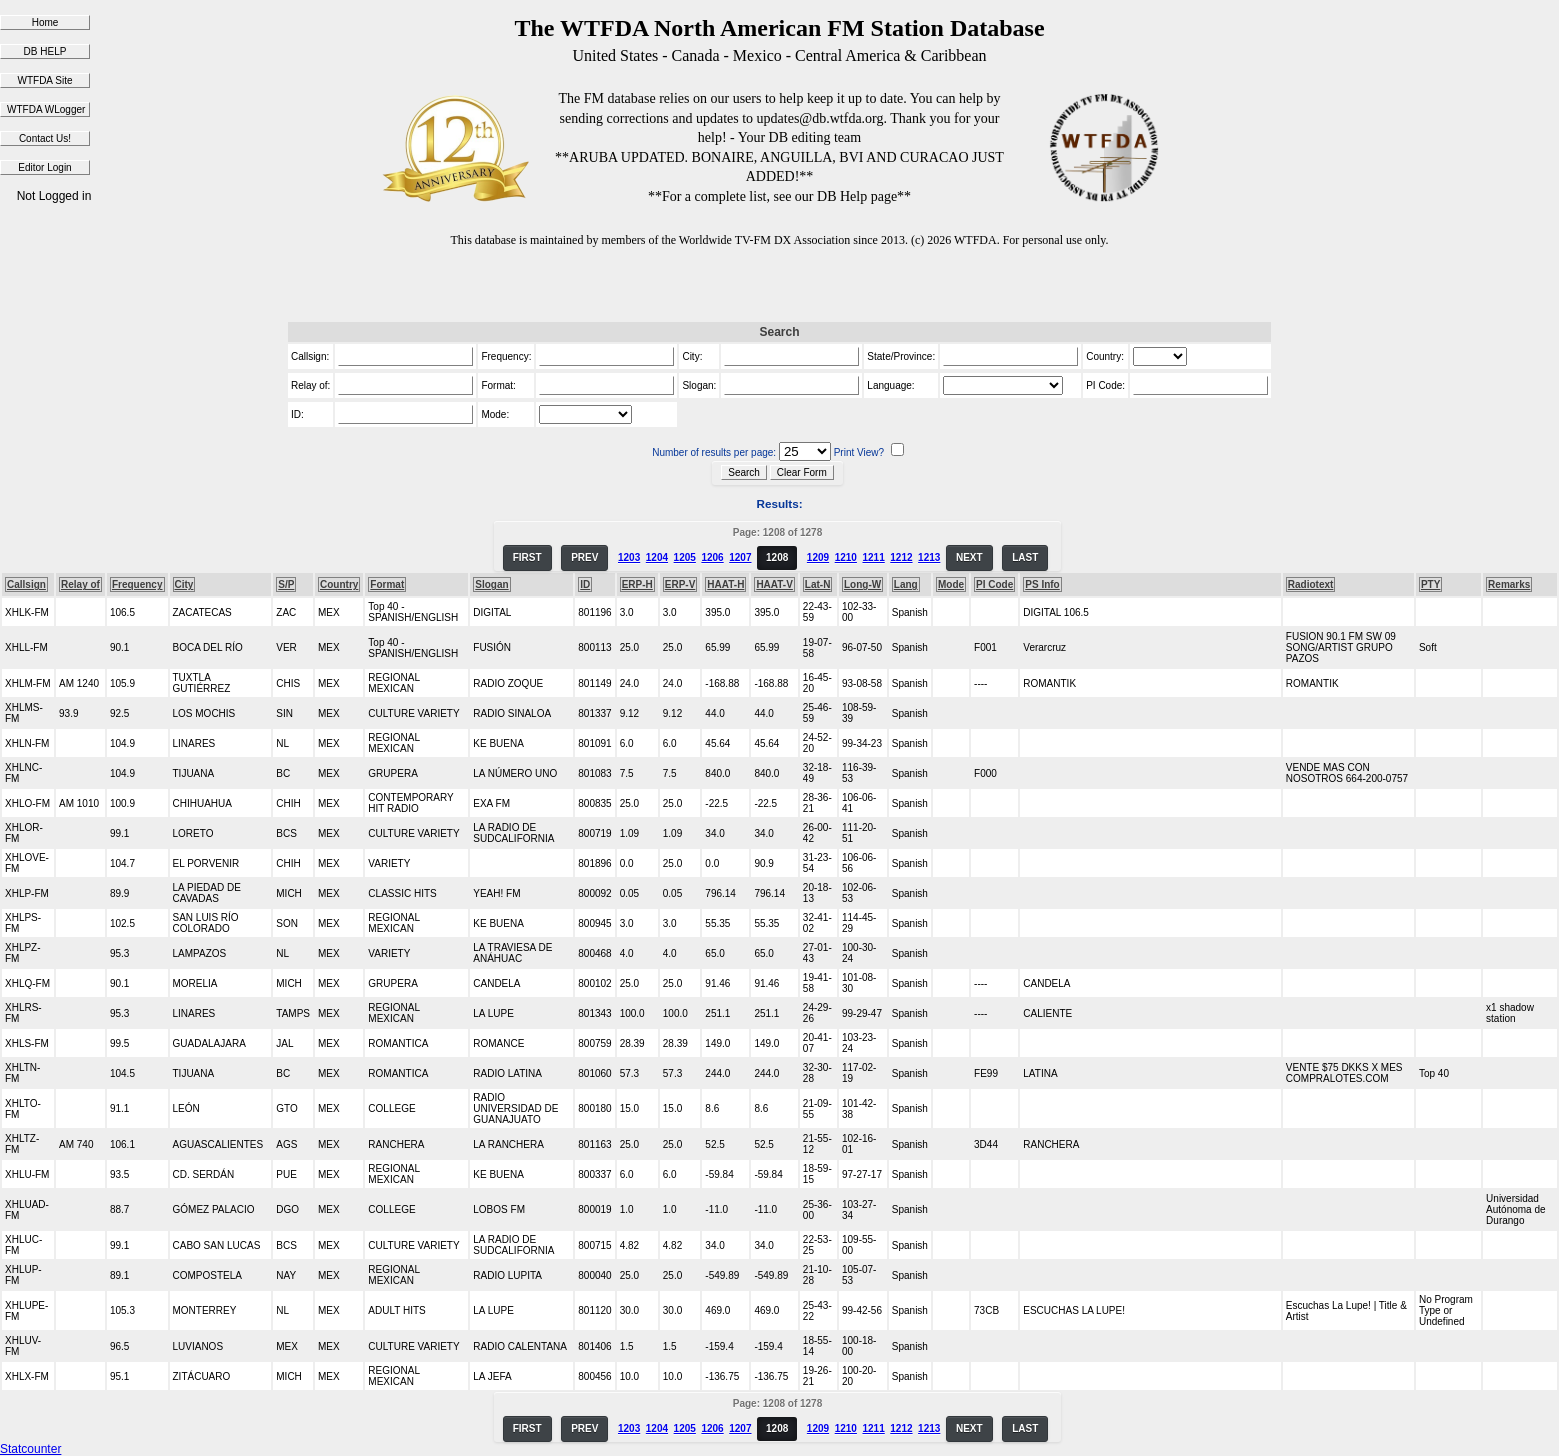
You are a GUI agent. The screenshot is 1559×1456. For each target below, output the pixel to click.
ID (585, 584)
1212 (901, 557)
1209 (818, 557)
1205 (685, 557)
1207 (740, 557)
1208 (777, 557)
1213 (929, 557)
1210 (846, 557)
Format (387, 584)
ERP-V (680, 584)
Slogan (491, 584)
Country (339, 584)
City (184, 584)
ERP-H (637, 584)
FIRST (527, 557)
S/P (286, 584)
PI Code (994, 584)
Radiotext (1311, 584)
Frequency (137, 584)
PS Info (1042, 584)
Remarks (1509, 584)
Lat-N (818, 584)
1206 (712, 557)
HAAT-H (725, 584)
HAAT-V (774, 584)
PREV (584, 557)
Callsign (26, 584)
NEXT (969, 557)
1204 (657, 557)
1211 (873, 557)
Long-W (862, 584)
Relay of (80, 584)
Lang (906, 584)
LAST (1025, 557)
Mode (951, 584)
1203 (629, 557)
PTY (1430, 584)
